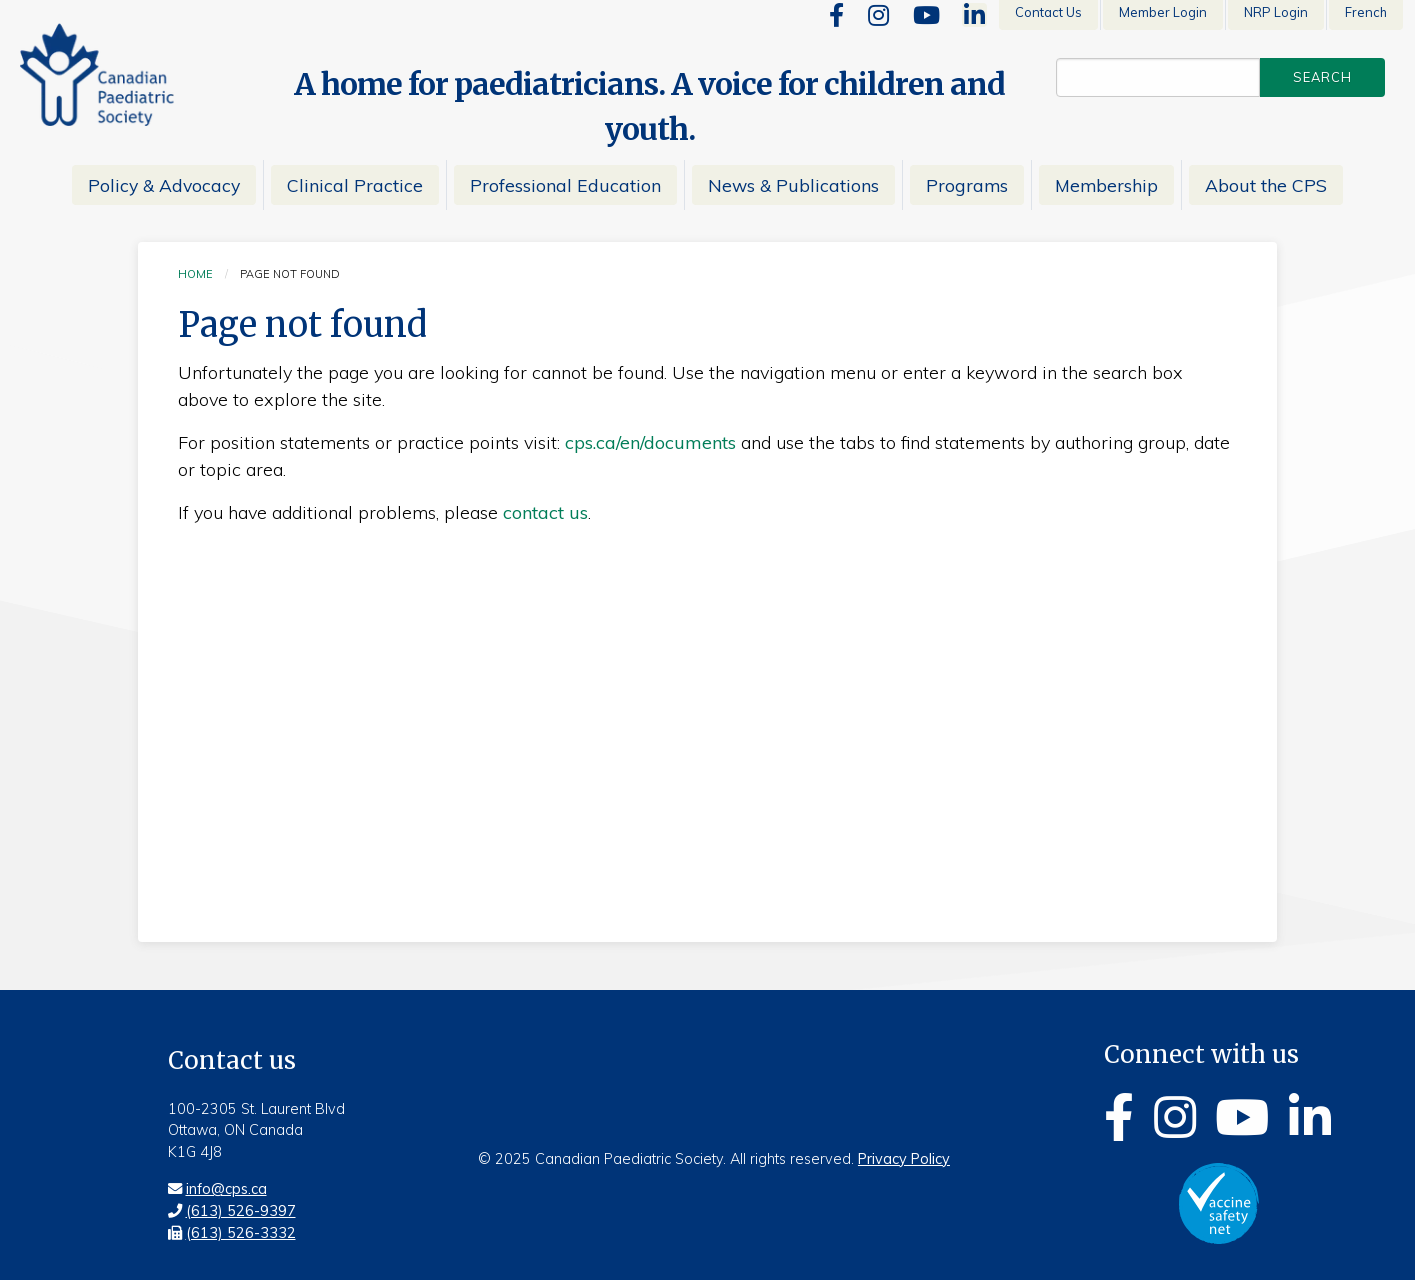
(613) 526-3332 (241, 1233)
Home (195, 274)
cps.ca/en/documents (650, 442)
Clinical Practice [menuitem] (355, 185)
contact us (545, 512)
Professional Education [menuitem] (565, 185)
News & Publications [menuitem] (793, 185)
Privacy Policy (904, 1159)
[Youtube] (926, 15)
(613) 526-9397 (241, 1211)
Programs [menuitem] (967, 185)
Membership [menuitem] (1106, 185)
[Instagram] (878, 15)
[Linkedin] (974, 15)
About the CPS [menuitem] (1266, 185)
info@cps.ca (226, 1189)
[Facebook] (836, 15)
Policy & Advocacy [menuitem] (164, 185)
